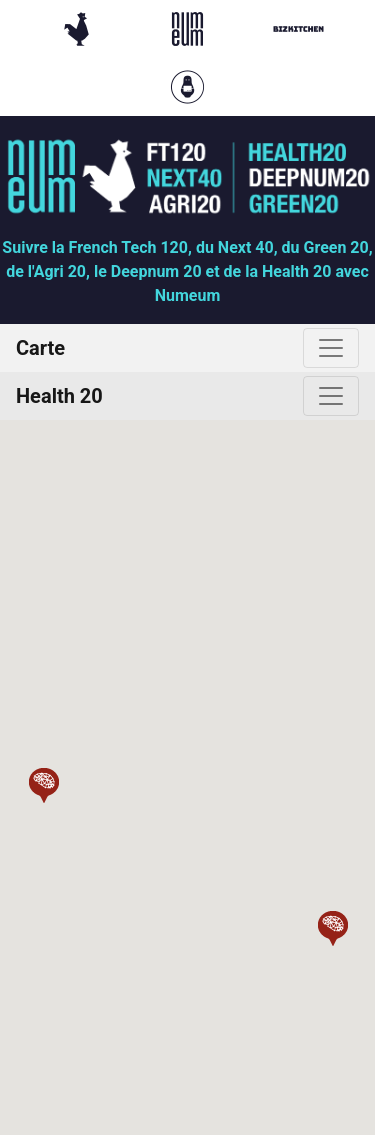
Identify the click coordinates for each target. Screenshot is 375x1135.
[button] (44, 785)
